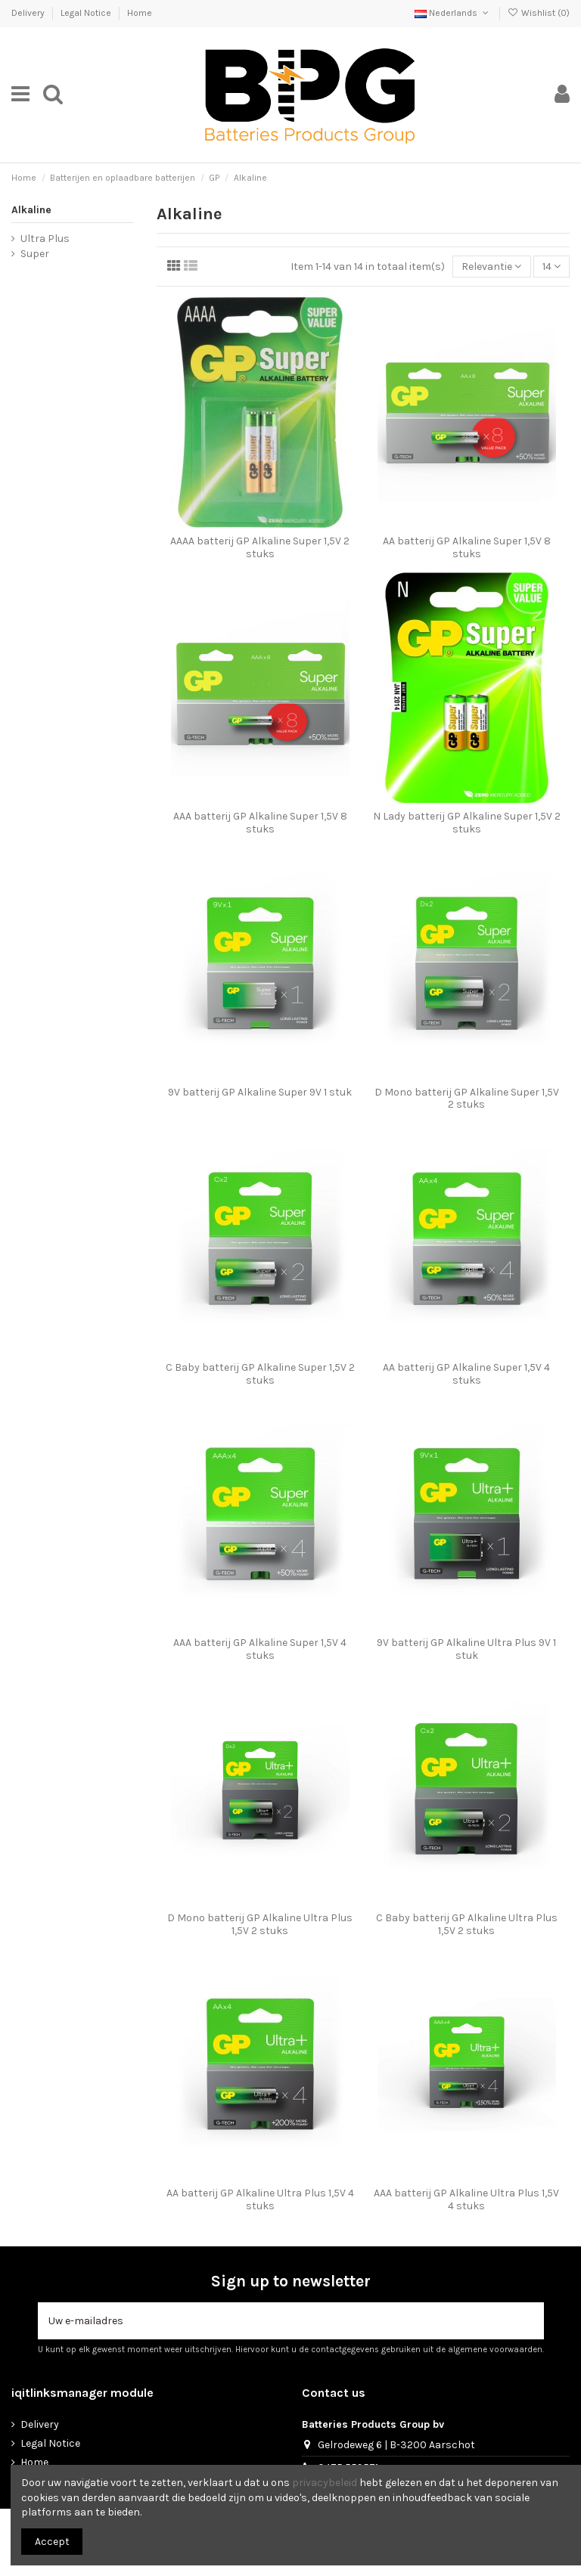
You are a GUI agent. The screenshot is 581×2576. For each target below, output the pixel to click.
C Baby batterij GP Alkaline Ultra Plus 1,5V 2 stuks (467, 1924)
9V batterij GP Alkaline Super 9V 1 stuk (260, 1092)
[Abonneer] (528, 2320)
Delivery (29, 13)
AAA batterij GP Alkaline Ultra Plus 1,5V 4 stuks (466, 2199)
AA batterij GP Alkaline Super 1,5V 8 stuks (467, 547)
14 (551, 266)
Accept (52, 2541)
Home (139, 13)
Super (34, 253)
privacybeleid (324, 2482)
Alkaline (31, 209)
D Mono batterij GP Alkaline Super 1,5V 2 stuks (466, 1098)
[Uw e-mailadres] (275, 2320)
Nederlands (453, 13)
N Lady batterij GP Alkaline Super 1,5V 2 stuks (467, 822)
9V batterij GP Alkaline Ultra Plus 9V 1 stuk (466, 1649)
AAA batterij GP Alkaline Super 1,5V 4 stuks (259, 1649)
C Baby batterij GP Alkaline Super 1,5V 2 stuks (260, 1374)
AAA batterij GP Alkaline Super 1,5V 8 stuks (260, 822)
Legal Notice (87, 13)
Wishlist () (539, 13)
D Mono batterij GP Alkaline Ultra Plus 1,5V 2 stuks (260, 1924)
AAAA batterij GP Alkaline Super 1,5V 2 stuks (260, 547)
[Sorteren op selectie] (491, 266)
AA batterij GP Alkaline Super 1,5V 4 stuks (466, 1374)
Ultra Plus (45, 238)
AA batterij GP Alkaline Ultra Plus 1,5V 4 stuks (260, 2199)
